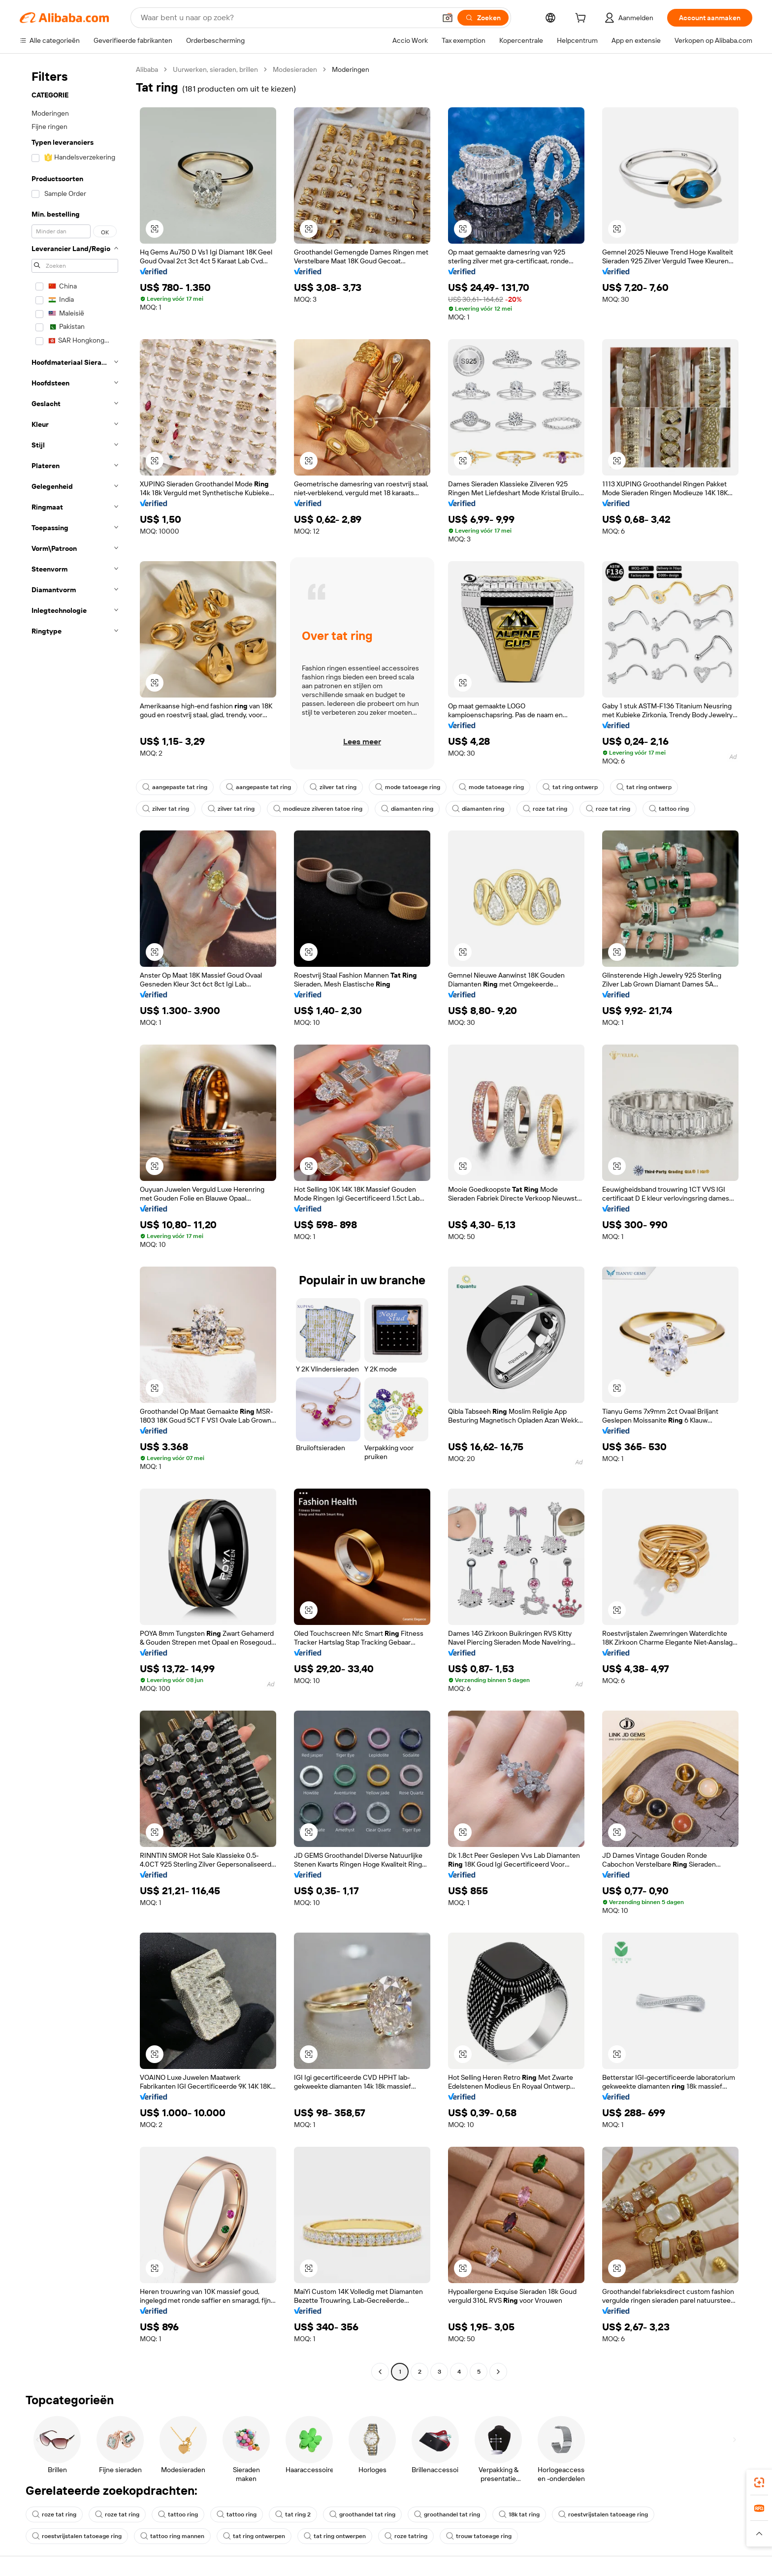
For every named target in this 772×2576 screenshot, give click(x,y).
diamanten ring (407, 809)
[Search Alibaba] (287, 17)
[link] (759, 2482)
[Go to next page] (498, 2372)
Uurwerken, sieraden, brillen (215, 69)
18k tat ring (519, 2514)
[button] (447, 18)
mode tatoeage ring (407, 787)
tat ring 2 (293, 2514)
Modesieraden (295, 69)
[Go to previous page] (380, 2372)
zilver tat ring (333, 787)
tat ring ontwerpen (254, 2536)
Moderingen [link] (350, 69)
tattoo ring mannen (172, 2536)
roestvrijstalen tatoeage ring (603, 2514)
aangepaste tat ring (174, 787)
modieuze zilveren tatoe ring (317, 809)
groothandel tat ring (362, 2514)
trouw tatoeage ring (479, 2536)
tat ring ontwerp (570, 787)
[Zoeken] (483, 18)
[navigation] (75, 1222)
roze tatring (406, 2536)
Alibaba (147, 69)
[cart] (582, 19)
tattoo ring (669, 809)
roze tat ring (545, 809)
